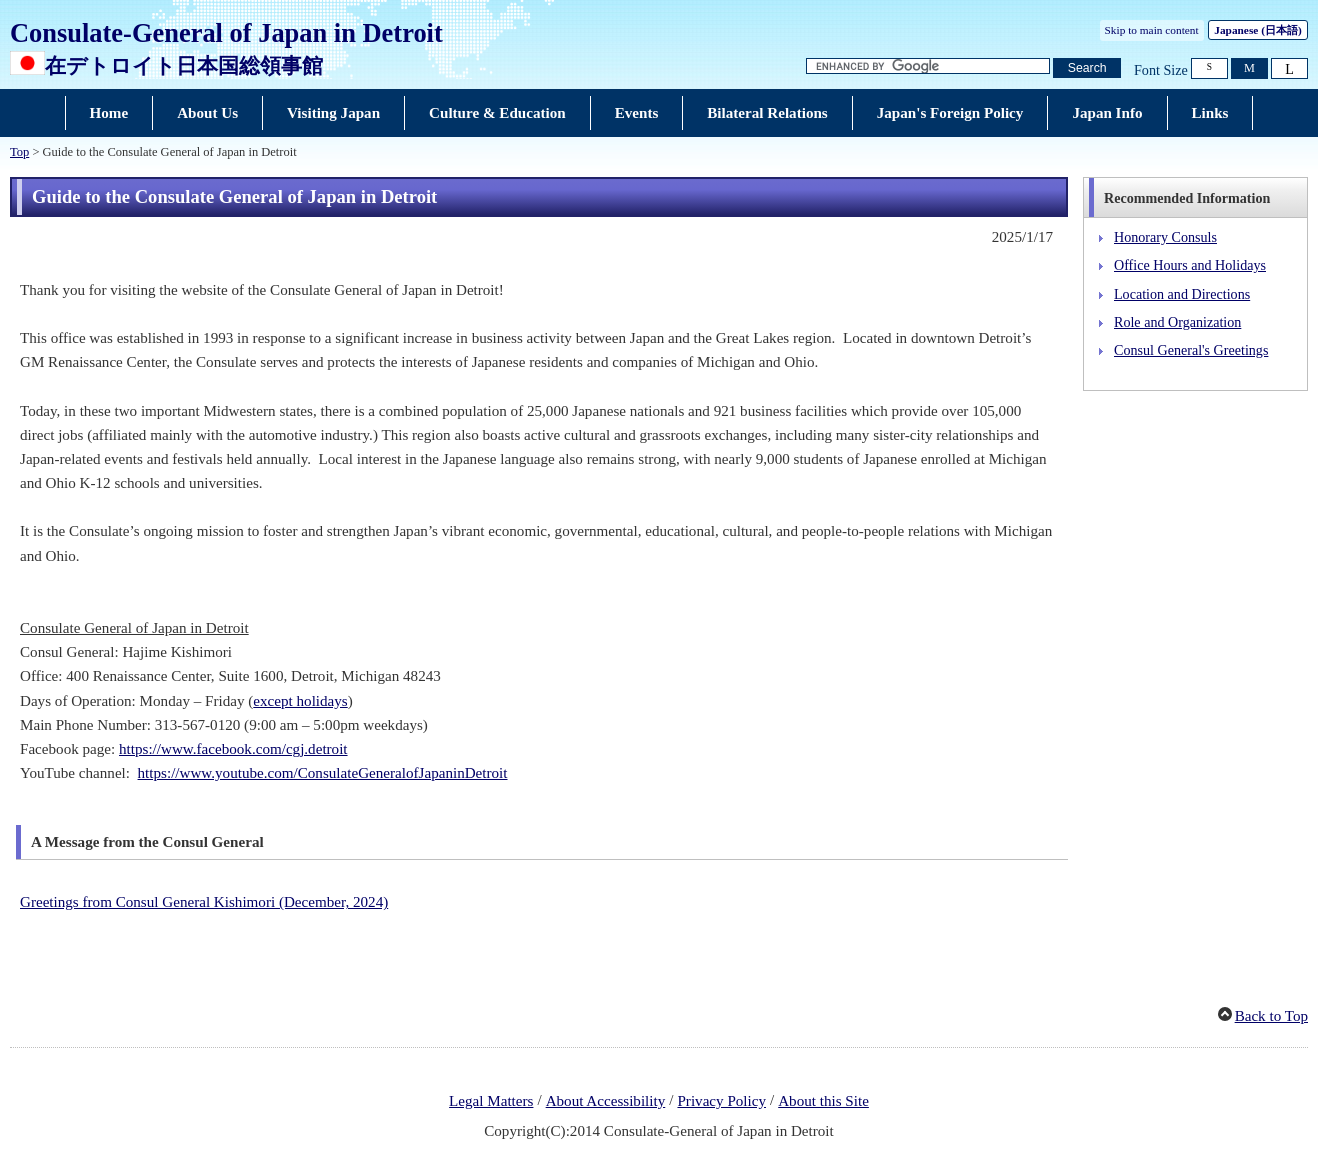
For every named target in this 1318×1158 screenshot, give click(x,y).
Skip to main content (1152, 30)
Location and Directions (1182, 294)
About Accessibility (606, 1101)
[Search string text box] (928, 66)
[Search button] (1087, 68)
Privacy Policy (721, 1101)
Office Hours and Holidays (1190, 265)
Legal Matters (491, 1101)
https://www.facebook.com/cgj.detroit (233, 749)
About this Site (823, 1101)
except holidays (300, 701)
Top (19, 152)
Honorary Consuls (1165, 237)
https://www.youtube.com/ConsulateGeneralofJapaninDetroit (323, 773)
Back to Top (1271, 1016)
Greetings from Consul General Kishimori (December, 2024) (204, 902)
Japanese (1257, 30)
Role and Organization (1177, 322)
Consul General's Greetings (1191, 350)
